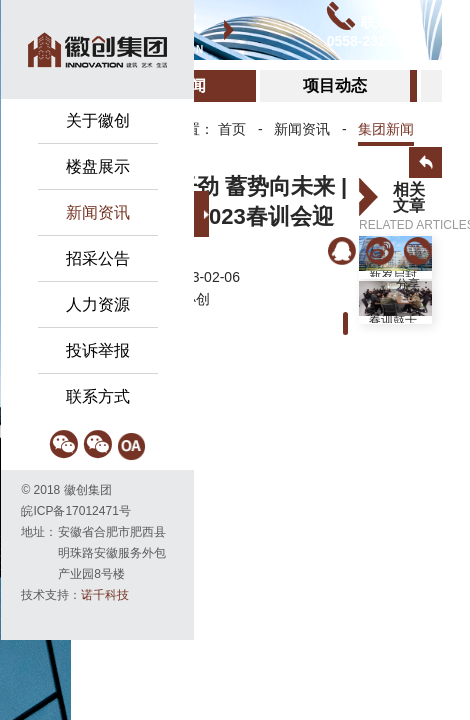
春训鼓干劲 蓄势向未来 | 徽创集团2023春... (394, 319)
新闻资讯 (302, 129)
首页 (232, 129)
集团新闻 (386, 129)
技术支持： (75, 595)
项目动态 (335, 85)
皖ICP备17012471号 (75, 511)
